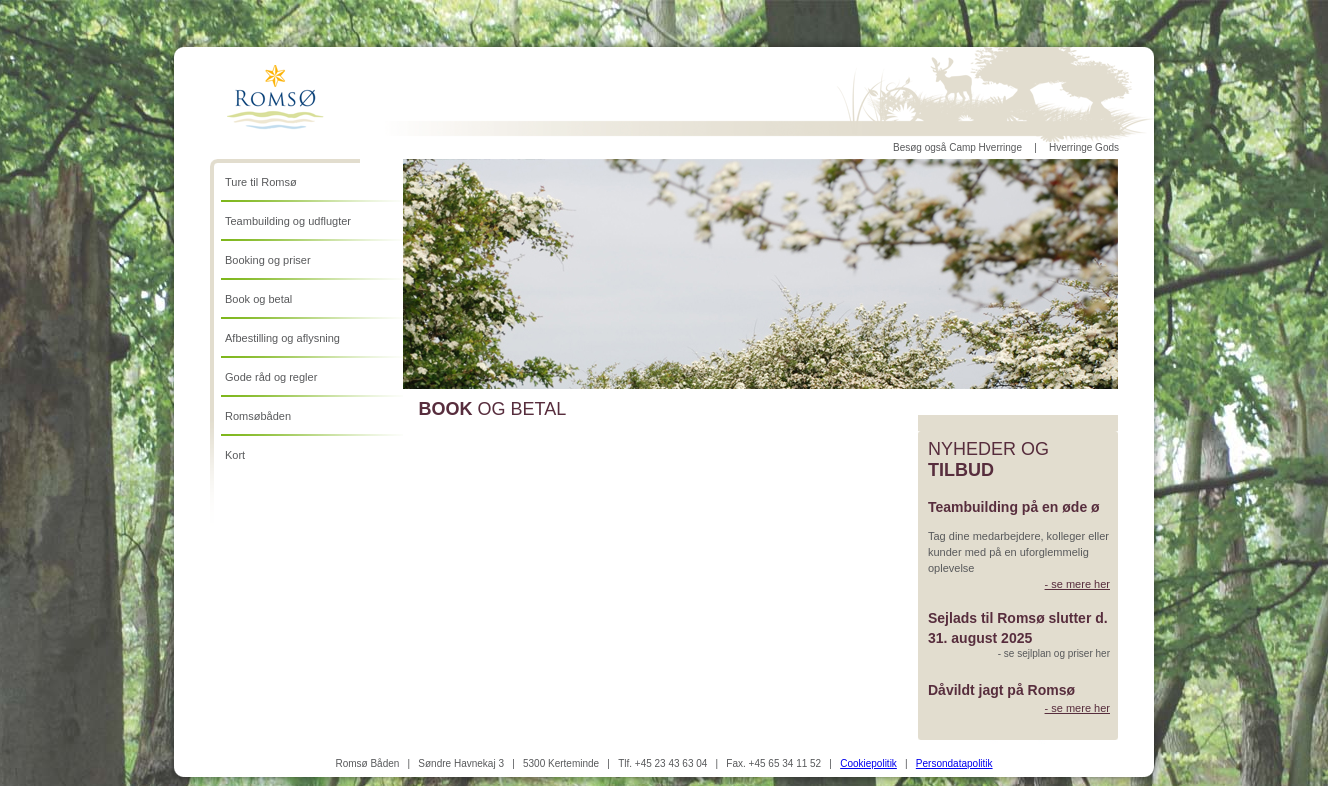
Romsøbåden (258, 416)
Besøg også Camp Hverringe (957, 147)
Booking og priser (268, 260)
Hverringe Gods (1084, 147)
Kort (235, 455)
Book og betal (258, 299)
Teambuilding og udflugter (288, 221)
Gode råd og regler (271, 377)
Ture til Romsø (261, 182)
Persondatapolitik (954, 763)
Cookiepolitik (868, 763)
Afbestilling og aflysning (282, 338)
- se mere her (1077, 584)
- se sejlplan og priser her (1054, 653)
